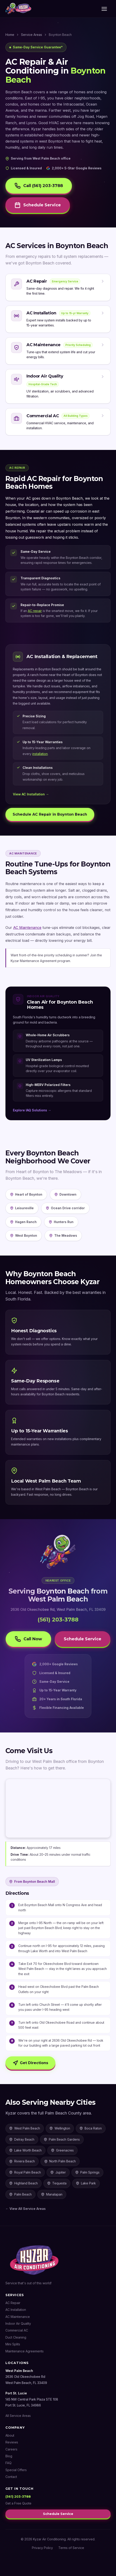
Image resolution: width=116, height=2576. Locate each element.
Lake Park (86, 2183)
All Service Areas (18, 2416)
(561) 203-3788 (58, 1619)
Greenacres (62, 2150)
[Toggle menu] (105, 8)
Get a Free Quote (18, 2503)
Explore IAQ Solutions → (32, 1110)
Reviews (11, 2442)
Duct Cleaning (15, 2337)
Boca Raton (91, 2128)
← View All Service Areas (25, 2209)
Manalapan (51, 2194)
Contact (11, 2477)
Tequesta (56, 2183)
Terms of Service (71, 2548)
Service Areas (31, 35)
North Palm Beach (60, 2161)
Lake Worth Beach (25, 2150)
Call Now (28, 1639)
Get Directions (30, 2063)
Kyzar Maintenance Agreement (34, 961)
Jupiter (58, 2172)
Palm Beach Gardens (62, 2139)
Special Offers (16, 2470)
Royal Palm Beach (25, 2172)
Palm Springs (87, 2172)
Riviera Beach (22, 2161)
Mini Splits (12, 2344)
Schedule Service (37, 205)
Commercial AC (16, 2330)
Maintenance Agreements (24, 2351)
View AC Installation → (31, 794)
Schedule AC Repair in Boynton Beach (50, 814)
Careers (11, 2449)
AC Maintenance (27, 927)
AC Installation (15, 2310)
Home (9, 35)
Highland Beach (23, 2183)
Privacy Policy (42, 2548)
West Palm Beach (24, 2128)
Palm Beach (20, 2194)
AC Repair (12, 2303)
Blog (8, 2456)
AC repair (35, 611)
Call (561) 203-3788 (38, 186)
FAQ (8, 2463)
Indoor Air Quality (18, 2323)
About (9, 2435)
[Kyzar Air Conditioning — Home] (18, 9)
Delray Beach (21, 2139)
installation (40, 754)
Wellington (60, 2128)
